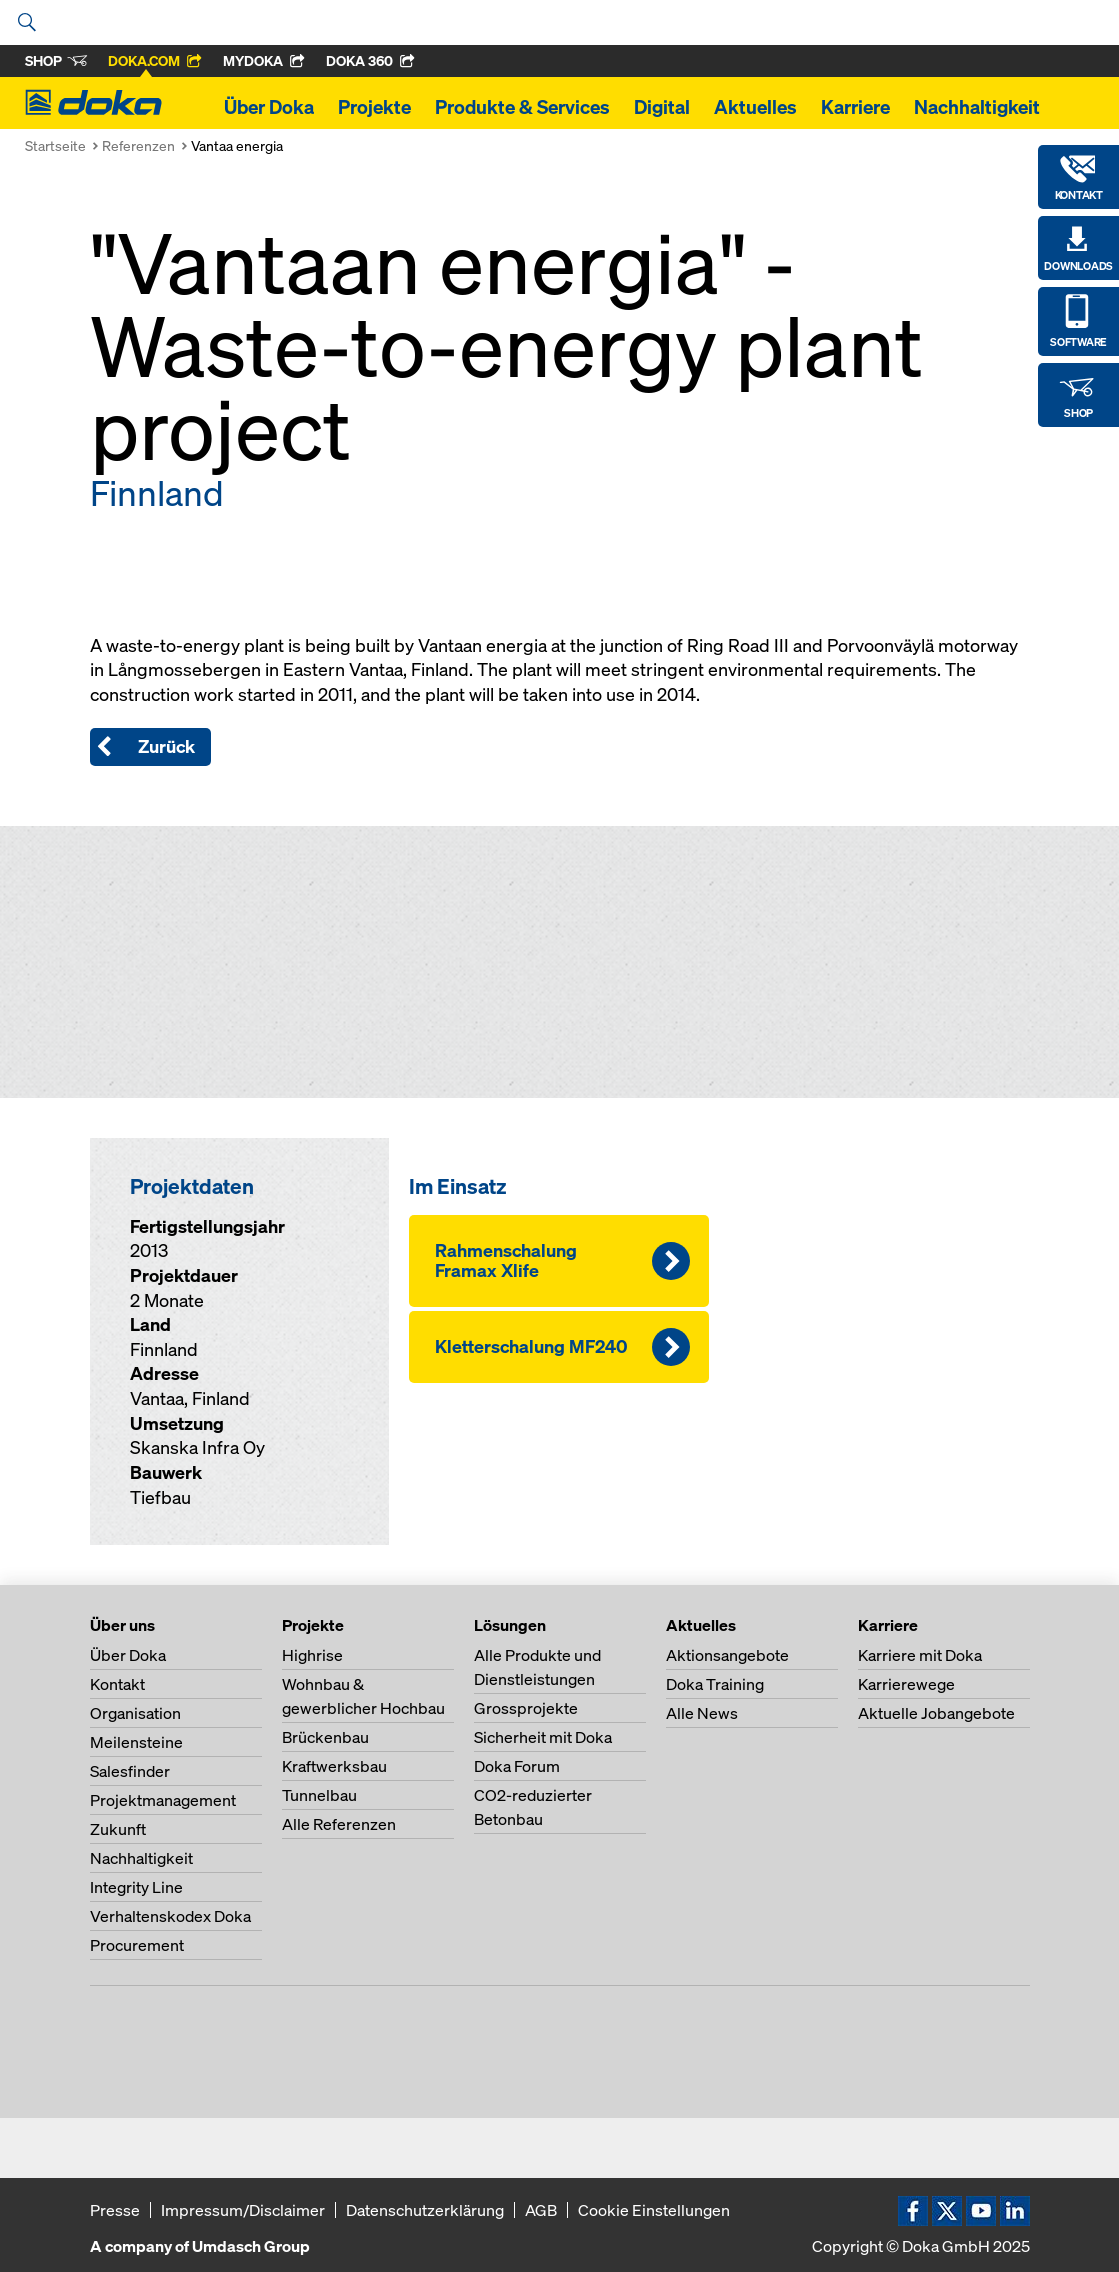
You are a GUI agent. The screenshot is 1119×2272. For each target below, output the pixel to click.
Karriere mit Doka (920, 1655)
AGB (541, 2210)
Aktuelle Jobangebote (936, 1713)
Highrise (312, 1655)
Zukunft (118, 1829)
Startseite (55, 145)
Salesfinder (130, 1771)
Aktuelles (755, 107)
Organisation (135, 1713)
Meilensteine (136, 1742)
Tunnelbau (319, 1795)
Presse (115, 2210)
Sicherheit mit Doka (543, 1737)
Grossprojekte (526, 1708)
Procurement (137, 1945)
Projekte (374, 107)
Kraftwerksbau (334, 1766)
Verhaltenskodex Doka (170, 1916)
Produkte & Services (522, 107)
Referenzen (138, 145)
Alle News (702, 1713)
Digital (662, 107)
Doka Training (715, 1684)
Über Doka (269, 107)
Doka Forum (517, 1766)
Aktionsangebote (727, 1655)
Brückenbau (325, 1737)
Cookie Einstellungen (654, 2210)
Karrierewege (906, 1684)
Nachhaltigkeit (977, 107)
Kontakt (117, 1684)
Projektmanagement (163, 1800)
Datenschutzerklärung (425, 2210)
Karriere (855, 107)
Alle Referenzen (339, 1824)
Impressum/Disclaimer (243, 2210)
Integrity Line (136, 1887)
